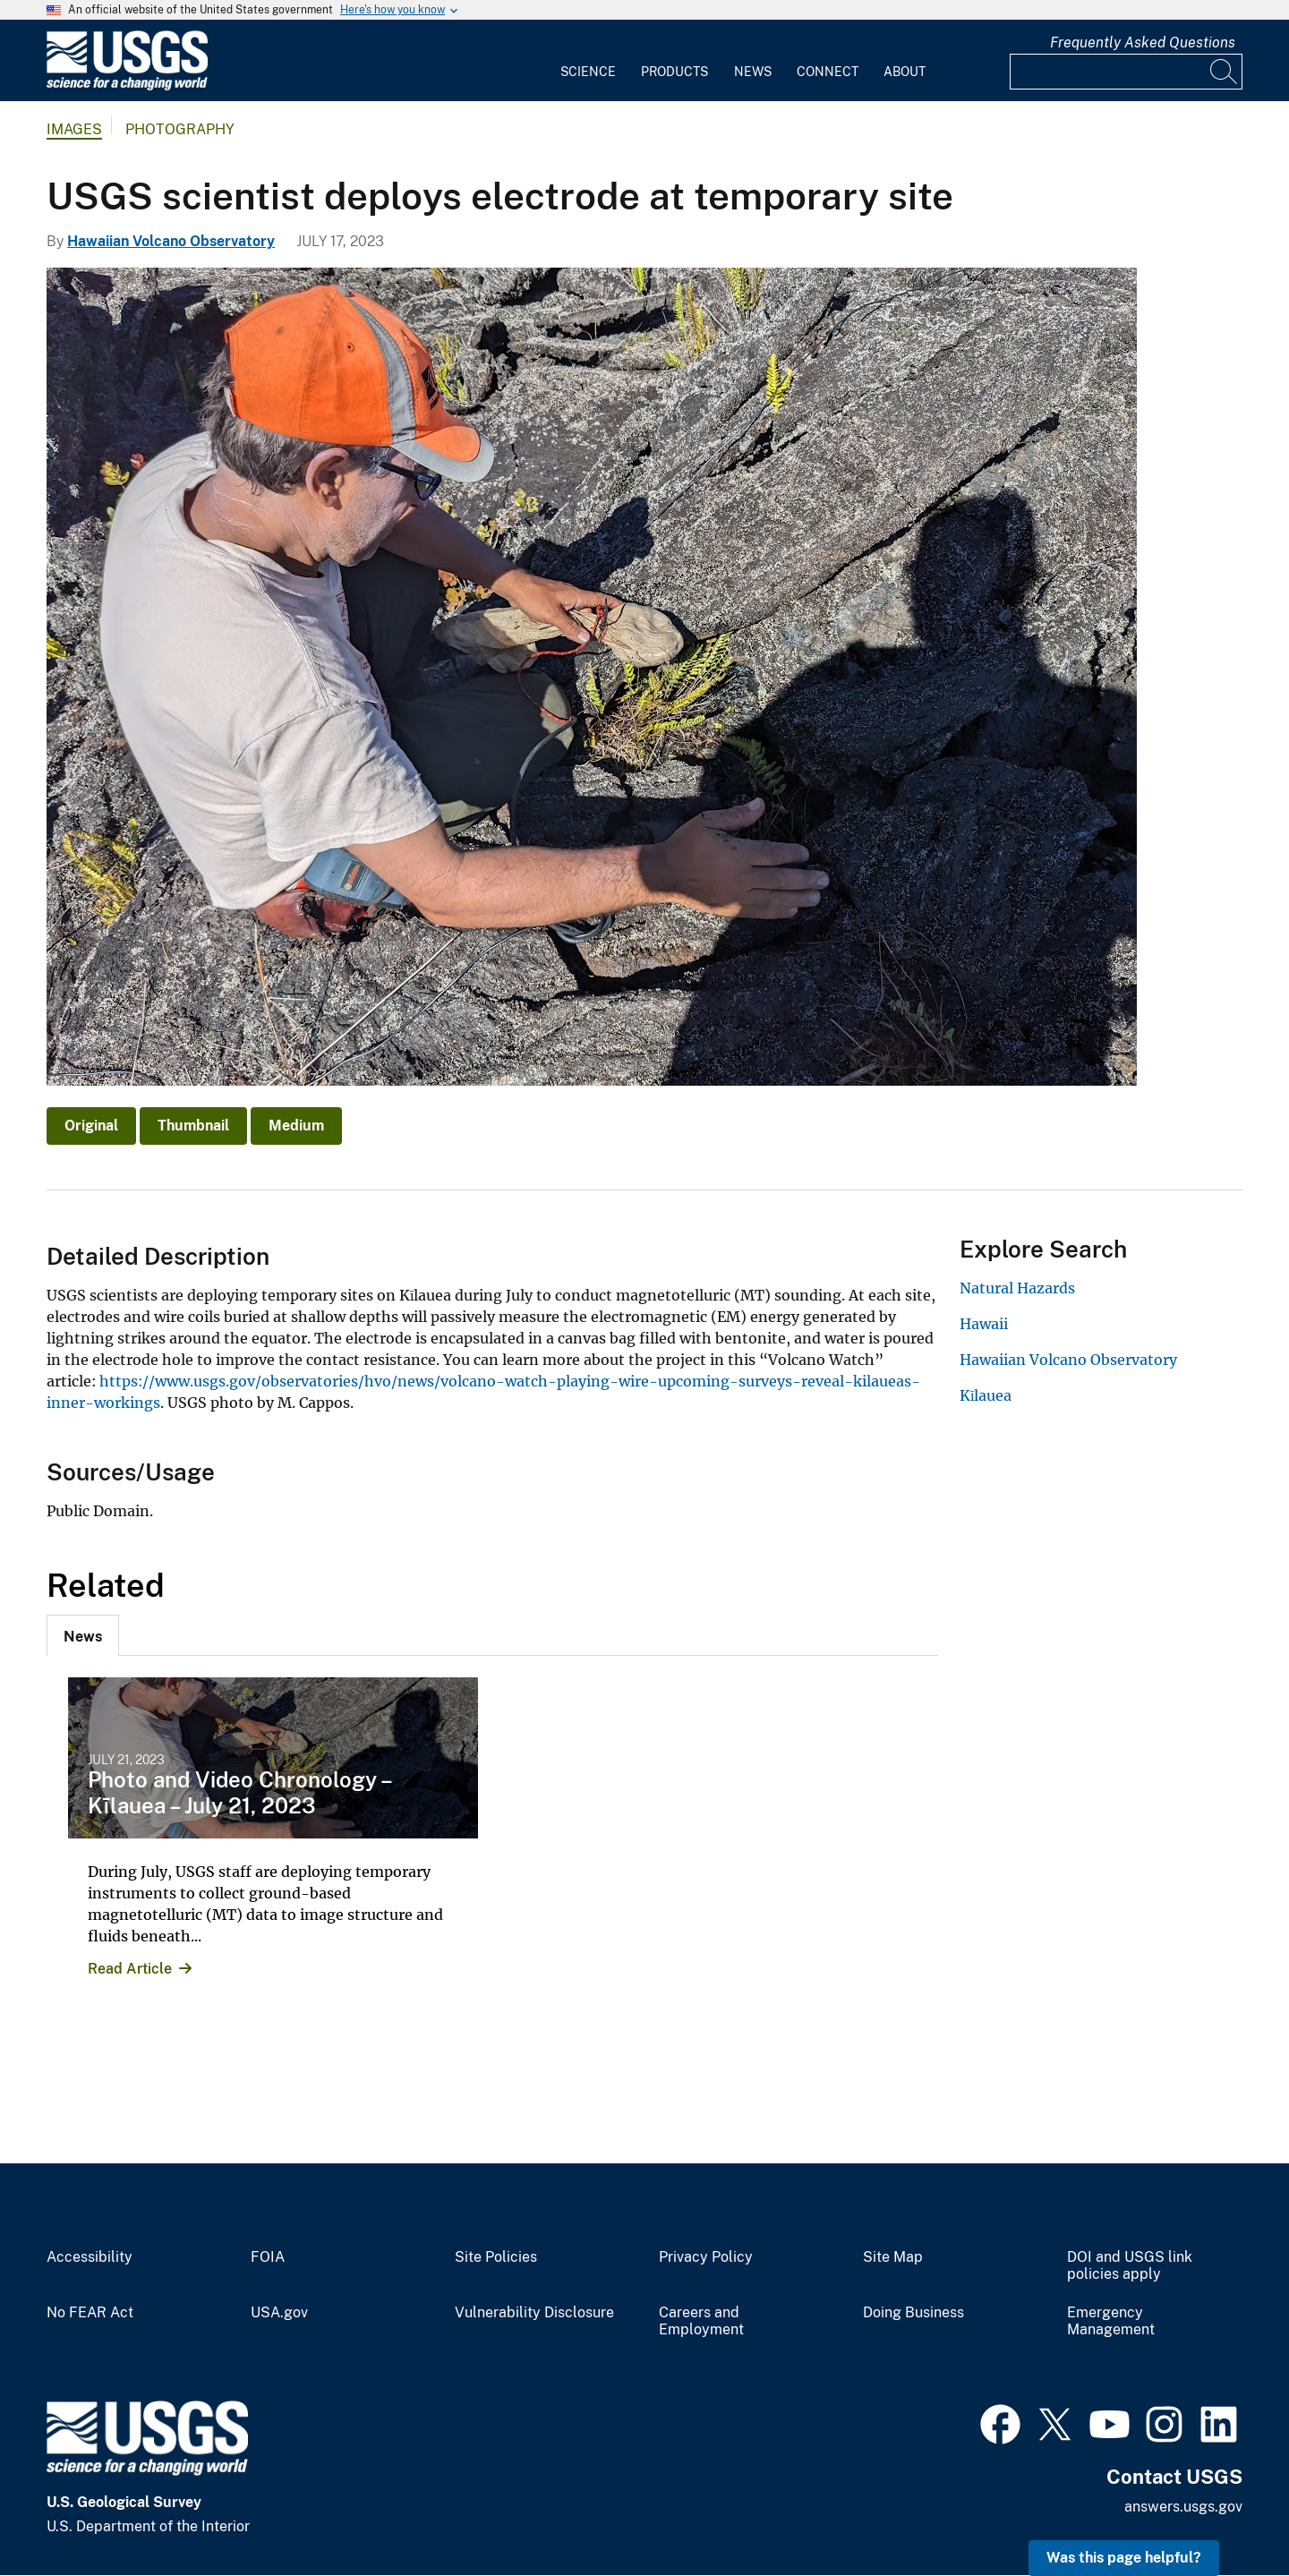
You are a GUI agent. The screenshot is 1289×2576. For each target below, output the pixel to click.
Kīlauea (986, 1395)
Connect (827, 71)
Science (588, 71)
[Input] (1126, 72)
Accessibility (89, 2257)
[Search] (1224, 72)
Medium (296, 1125)
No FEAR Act (90, 2313)
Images (74, 129)
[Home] (127, 86)
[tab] (83, 1635)
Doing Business (913, 2313)
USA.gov (279, 2313)
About (905, 71)
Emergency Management (1111, 2321)
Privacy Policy (706, 2257)
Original (91, 1125)
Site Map (893, 2257)
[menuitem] (588, 60)
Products (674, 71)
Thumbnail (193, 1125)
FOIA (268, 2257)
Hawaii (984, 1324)
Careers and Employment (701, 2321)
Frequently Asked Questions (1142, 42)
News (753, 71)
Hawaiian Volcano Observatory (171, 241)
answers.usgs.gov (1183, 2506)
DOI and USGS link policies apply (1129, 2265)
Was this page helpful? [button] (1123, 2557)
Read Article (130, 1968)
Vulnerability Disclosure (534, 2313)
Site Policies (496, 2257)
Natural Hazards (1017, 1288)
